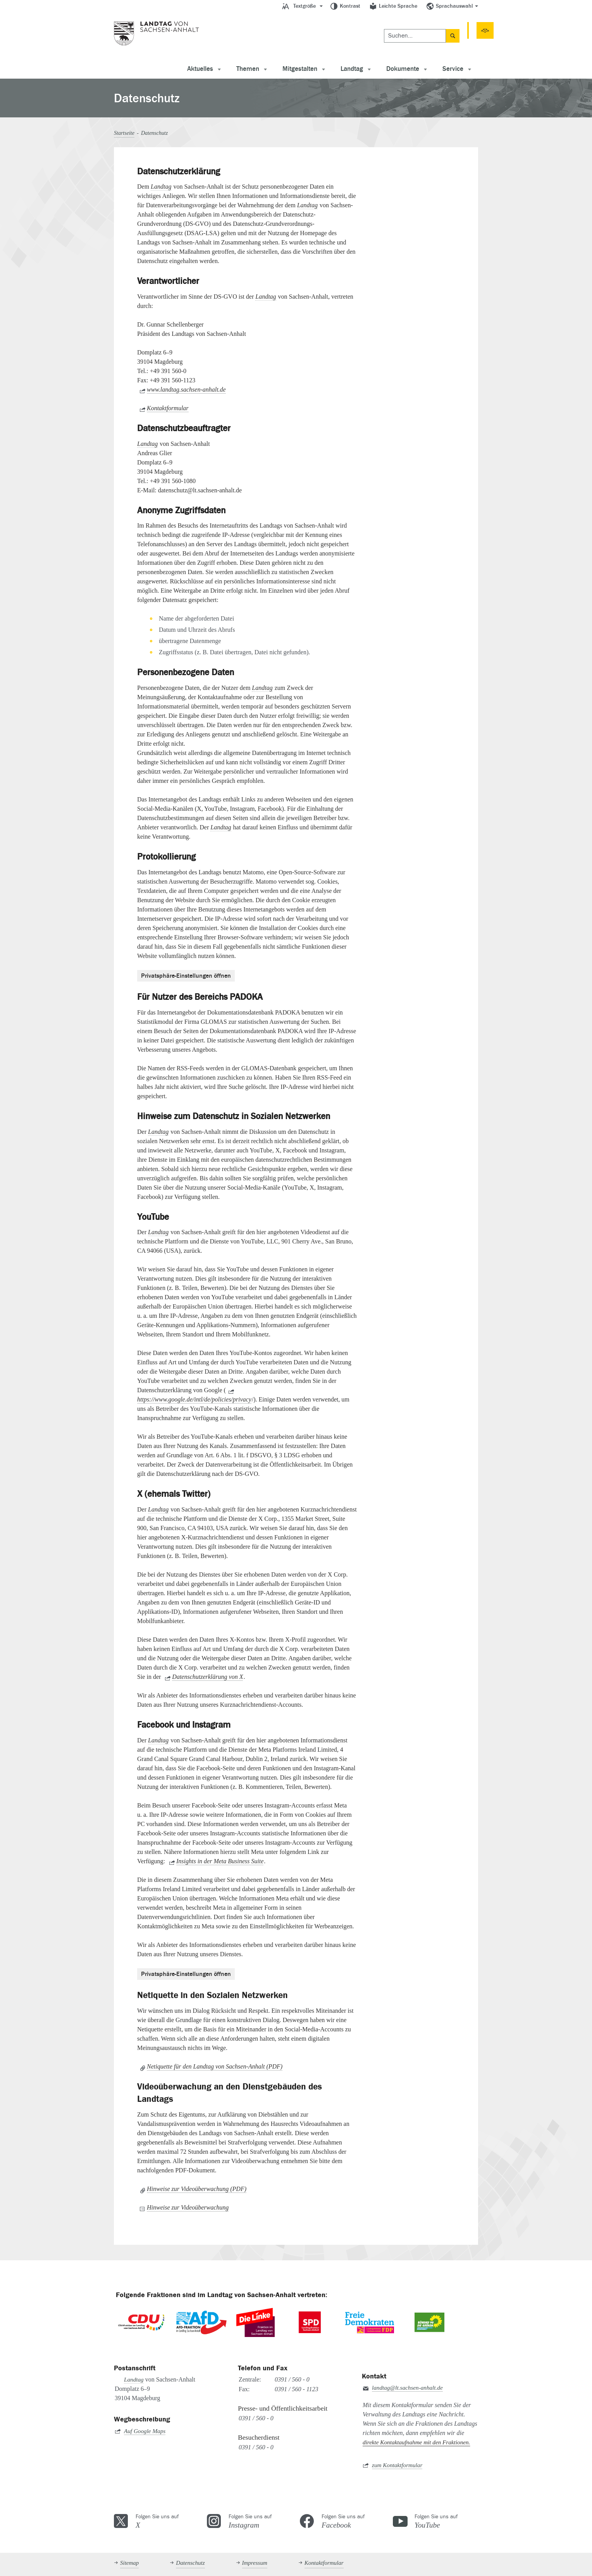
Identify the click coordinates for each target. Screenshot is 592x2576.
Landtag (352, 68)
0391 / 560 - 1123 (296, 2389)
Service (452, 68)
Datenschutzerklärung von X (207, 1676)
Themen (247, 68)
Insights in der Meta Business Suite (219, 1860)
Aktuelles (200, 68)
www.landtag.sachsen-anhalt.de (186, 389)
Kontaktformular (168, 407)
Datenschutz (190, 2563)
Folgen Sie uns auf (167, 2521)
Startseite (124, 133)
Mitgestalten (299, 68)
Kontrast (350, 6)
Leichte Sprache (398, 6)
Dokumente (402, 68)
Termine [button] (379, 29)
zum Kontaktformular (397, 2465)
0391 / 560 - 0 (292, 2379)
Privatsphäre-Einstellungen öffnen (186, 975)
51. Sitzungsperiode (446, 29)
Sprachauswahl (454, 6)
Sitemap (129, 2563)
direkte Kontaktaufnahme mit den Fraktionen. (416, 2442)
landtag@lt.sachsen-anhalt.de (407, 2387)
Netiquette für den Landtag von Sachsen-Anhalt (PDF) (214, 2066)
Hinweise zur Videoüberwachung (188, 2207)
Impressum (254, 2563)
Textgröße (304, 6)
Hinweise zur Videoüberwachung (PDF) (196, 2188)
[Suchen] (300, 29)
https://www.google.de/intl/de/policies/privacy (194, 1399)
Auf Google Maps (144, 2430)
